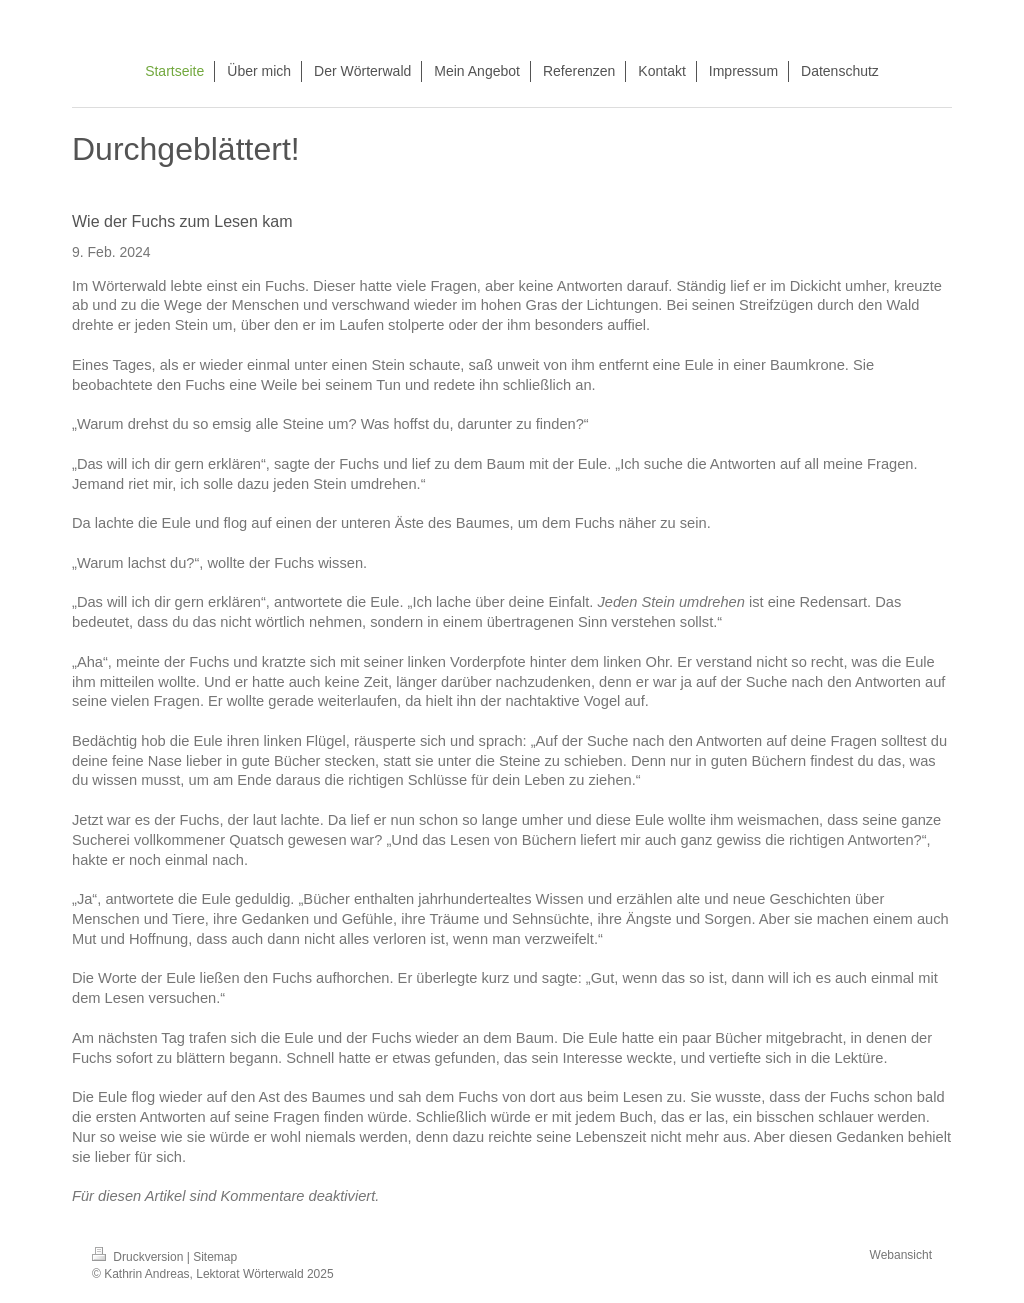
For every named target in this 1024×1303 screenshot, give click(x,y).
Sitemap (215, 1257)
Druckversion (139, 1257)
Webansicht (901, 1255)
